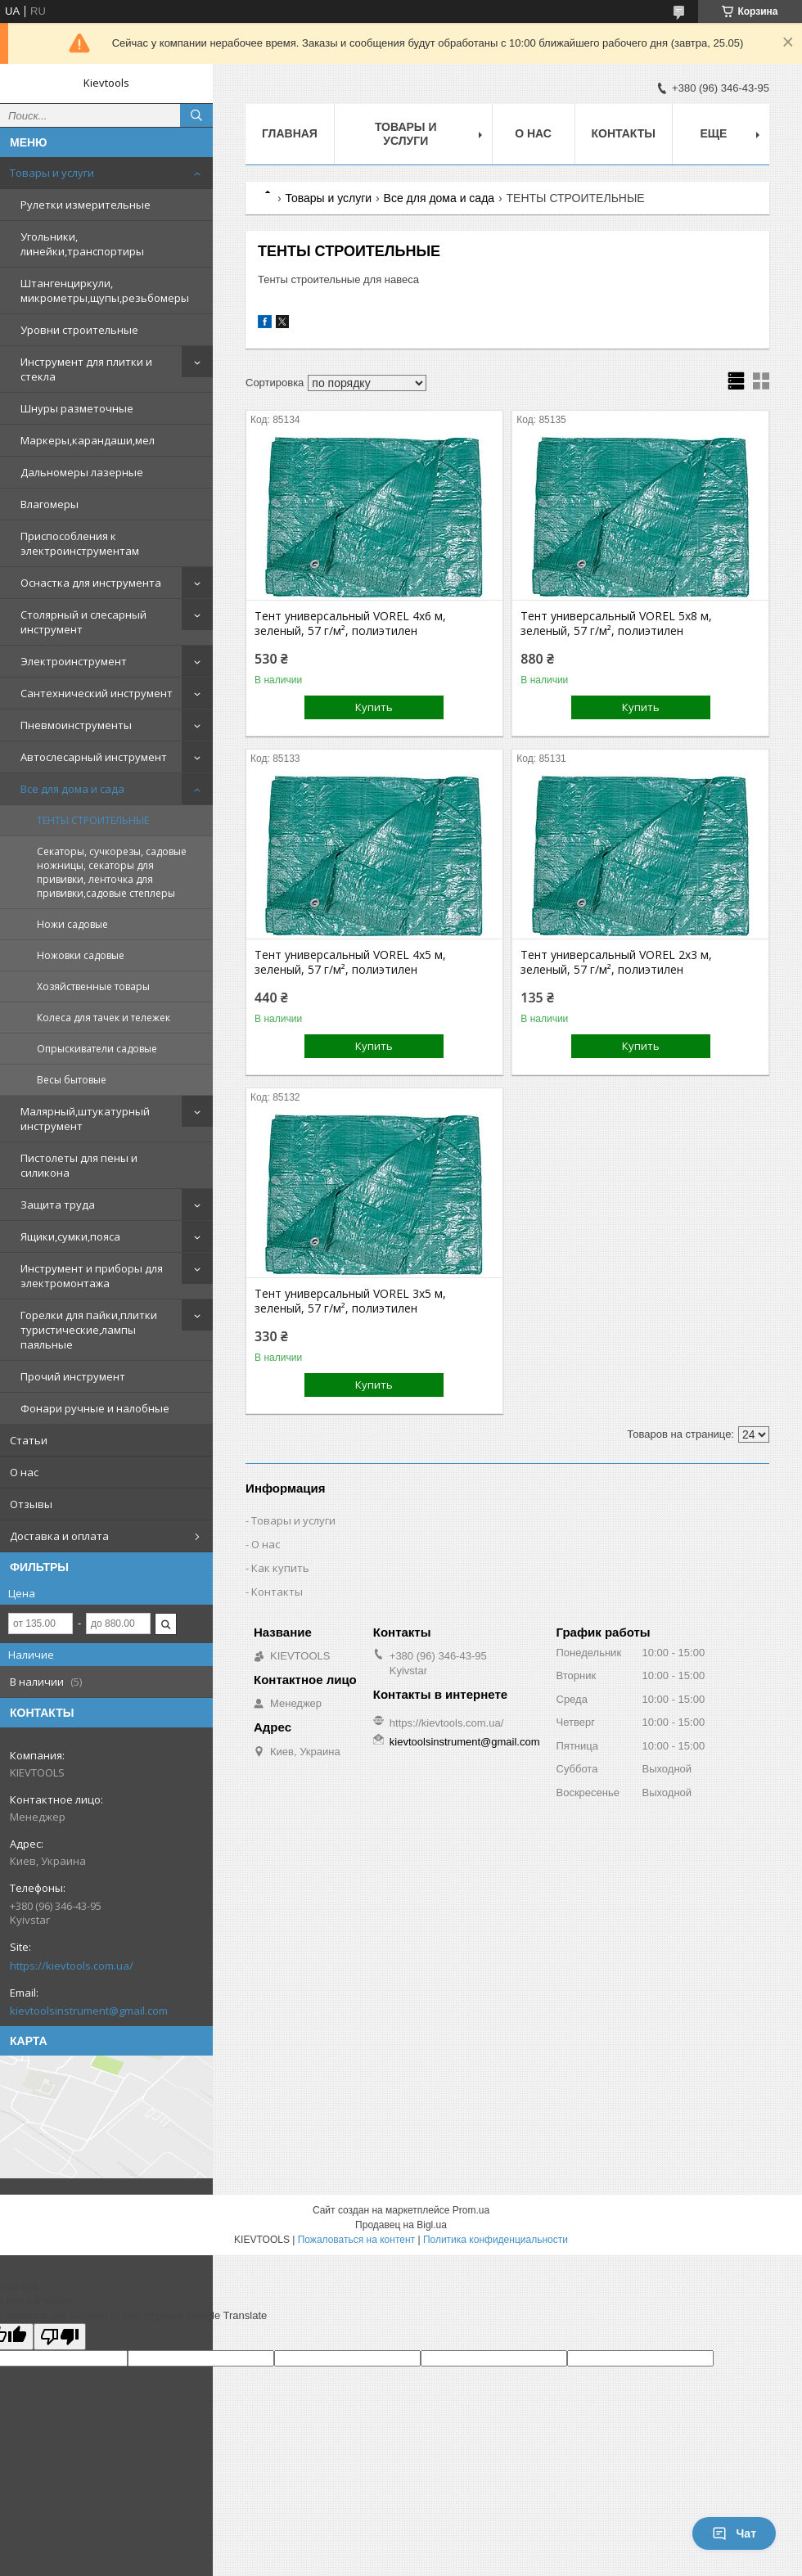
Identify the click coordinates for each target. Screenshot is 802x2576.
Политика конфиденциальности (495, 2239)
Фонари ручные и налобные (94, 1408)
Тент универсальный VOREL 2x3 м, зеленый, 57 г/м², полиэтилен (616, 962)
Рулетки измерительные (85, 204)
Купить (374, 707)
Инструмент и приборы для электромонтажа (91, 1275)
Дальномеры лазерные (81, 472)
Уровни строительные (79, 329)
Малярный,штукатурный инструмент (85, 1118)
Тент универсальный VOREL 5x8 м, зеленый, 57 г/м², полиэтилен (616, 623)
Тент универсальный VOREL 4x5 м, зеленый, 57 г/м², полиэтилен (350, 962)
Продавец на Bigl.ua (401, 2225)
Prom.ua (471, 2210)
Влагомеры (49, 504)
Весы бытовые (71, 1080)
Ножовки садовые (80, 955)
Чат (734, 2533)
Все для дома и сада (72, 788)
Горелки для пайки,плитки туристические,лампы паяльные (88, 1330)
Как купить (280, 1567)
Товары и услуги (52, 172)
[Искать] (196, 115)
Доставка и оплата (59, 1536)
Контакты (624, 133)
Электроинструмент (73, 661)
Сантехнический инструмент (96, 693)
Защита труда (57, 1204)
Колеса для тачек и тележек (103, 1018)
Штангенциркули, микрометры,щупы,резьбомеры (104, 290)
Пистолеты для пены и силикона (78, 1165)
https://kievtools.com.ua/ (71, 1965)
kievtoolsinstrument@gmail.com (89, 2010)
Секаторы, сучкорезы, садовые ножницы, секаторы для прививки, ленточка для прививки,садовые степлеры (112, 872)
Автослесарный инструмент (93, 757)
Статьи (28, 1440)
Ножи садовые (72, 924)
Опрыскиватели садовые (97, 1049)
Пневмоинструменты (76, 725)
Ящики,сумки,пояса (70, 1236)
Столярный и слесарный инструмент (83, 622)
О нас (24, 1472)
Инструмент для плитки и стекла (86, 369)
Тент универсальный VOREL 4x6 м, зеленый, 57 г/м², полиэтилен (350, 623)
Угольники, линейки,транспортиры (82, 244)
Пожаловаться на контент (356, 2239)
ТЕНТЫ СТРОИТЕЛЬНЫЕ (93, 820)
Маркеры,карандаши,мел (87, 440)
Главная (290, 133)
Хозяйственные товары (93, 986)
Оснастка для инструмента (90, 582)
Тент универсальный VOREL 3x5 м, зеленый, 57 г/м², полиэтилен (350, 1301)
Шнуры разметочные (76, 408)
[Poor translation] (60, 2336)
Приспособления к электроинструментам (79, 543)
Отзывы (31, 1504)
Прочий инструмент (72, 1376)
